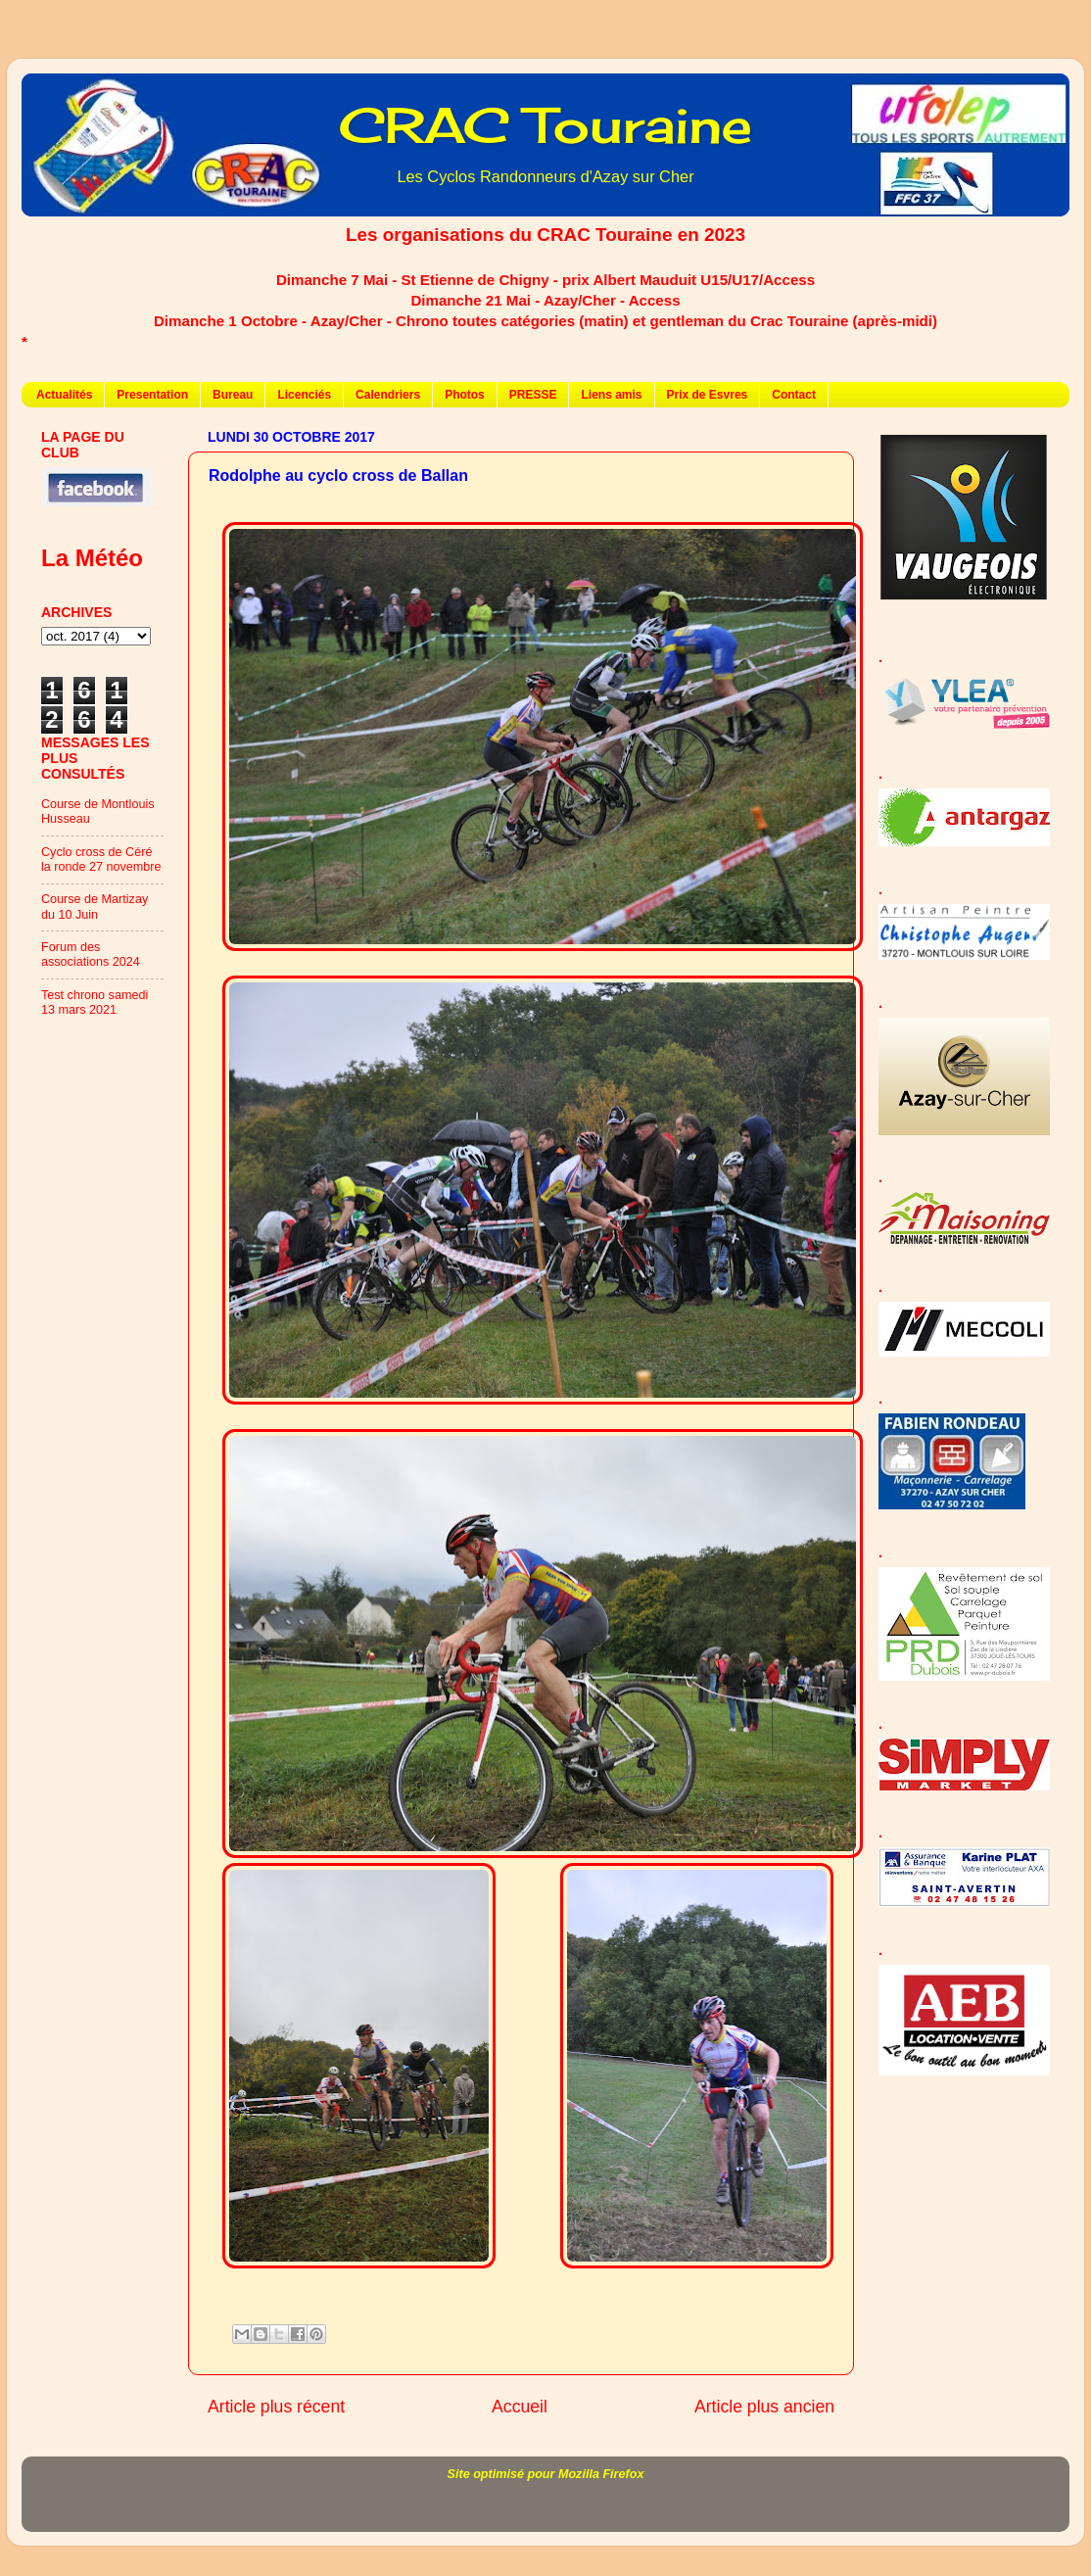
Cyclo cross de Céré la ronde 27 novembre (101, 859)
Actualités (64, 395)
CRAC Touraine (545, 125)
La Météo (92, 558)
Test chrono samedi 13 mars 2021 (94, 1002)
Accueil (519, 2406)
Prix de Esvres (707, 395)
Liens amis (611, 395)
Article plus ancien (764, 2406)
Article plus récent (276, 2406)
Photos (465, 395)
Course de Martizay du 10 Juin (94, 906)
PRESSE (533, 395)
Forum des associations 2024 (90, 954)
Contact (794, 395)
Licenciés (304, 395)
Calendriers (388, 395)
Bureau (233, 395)
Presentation (152, 395)
